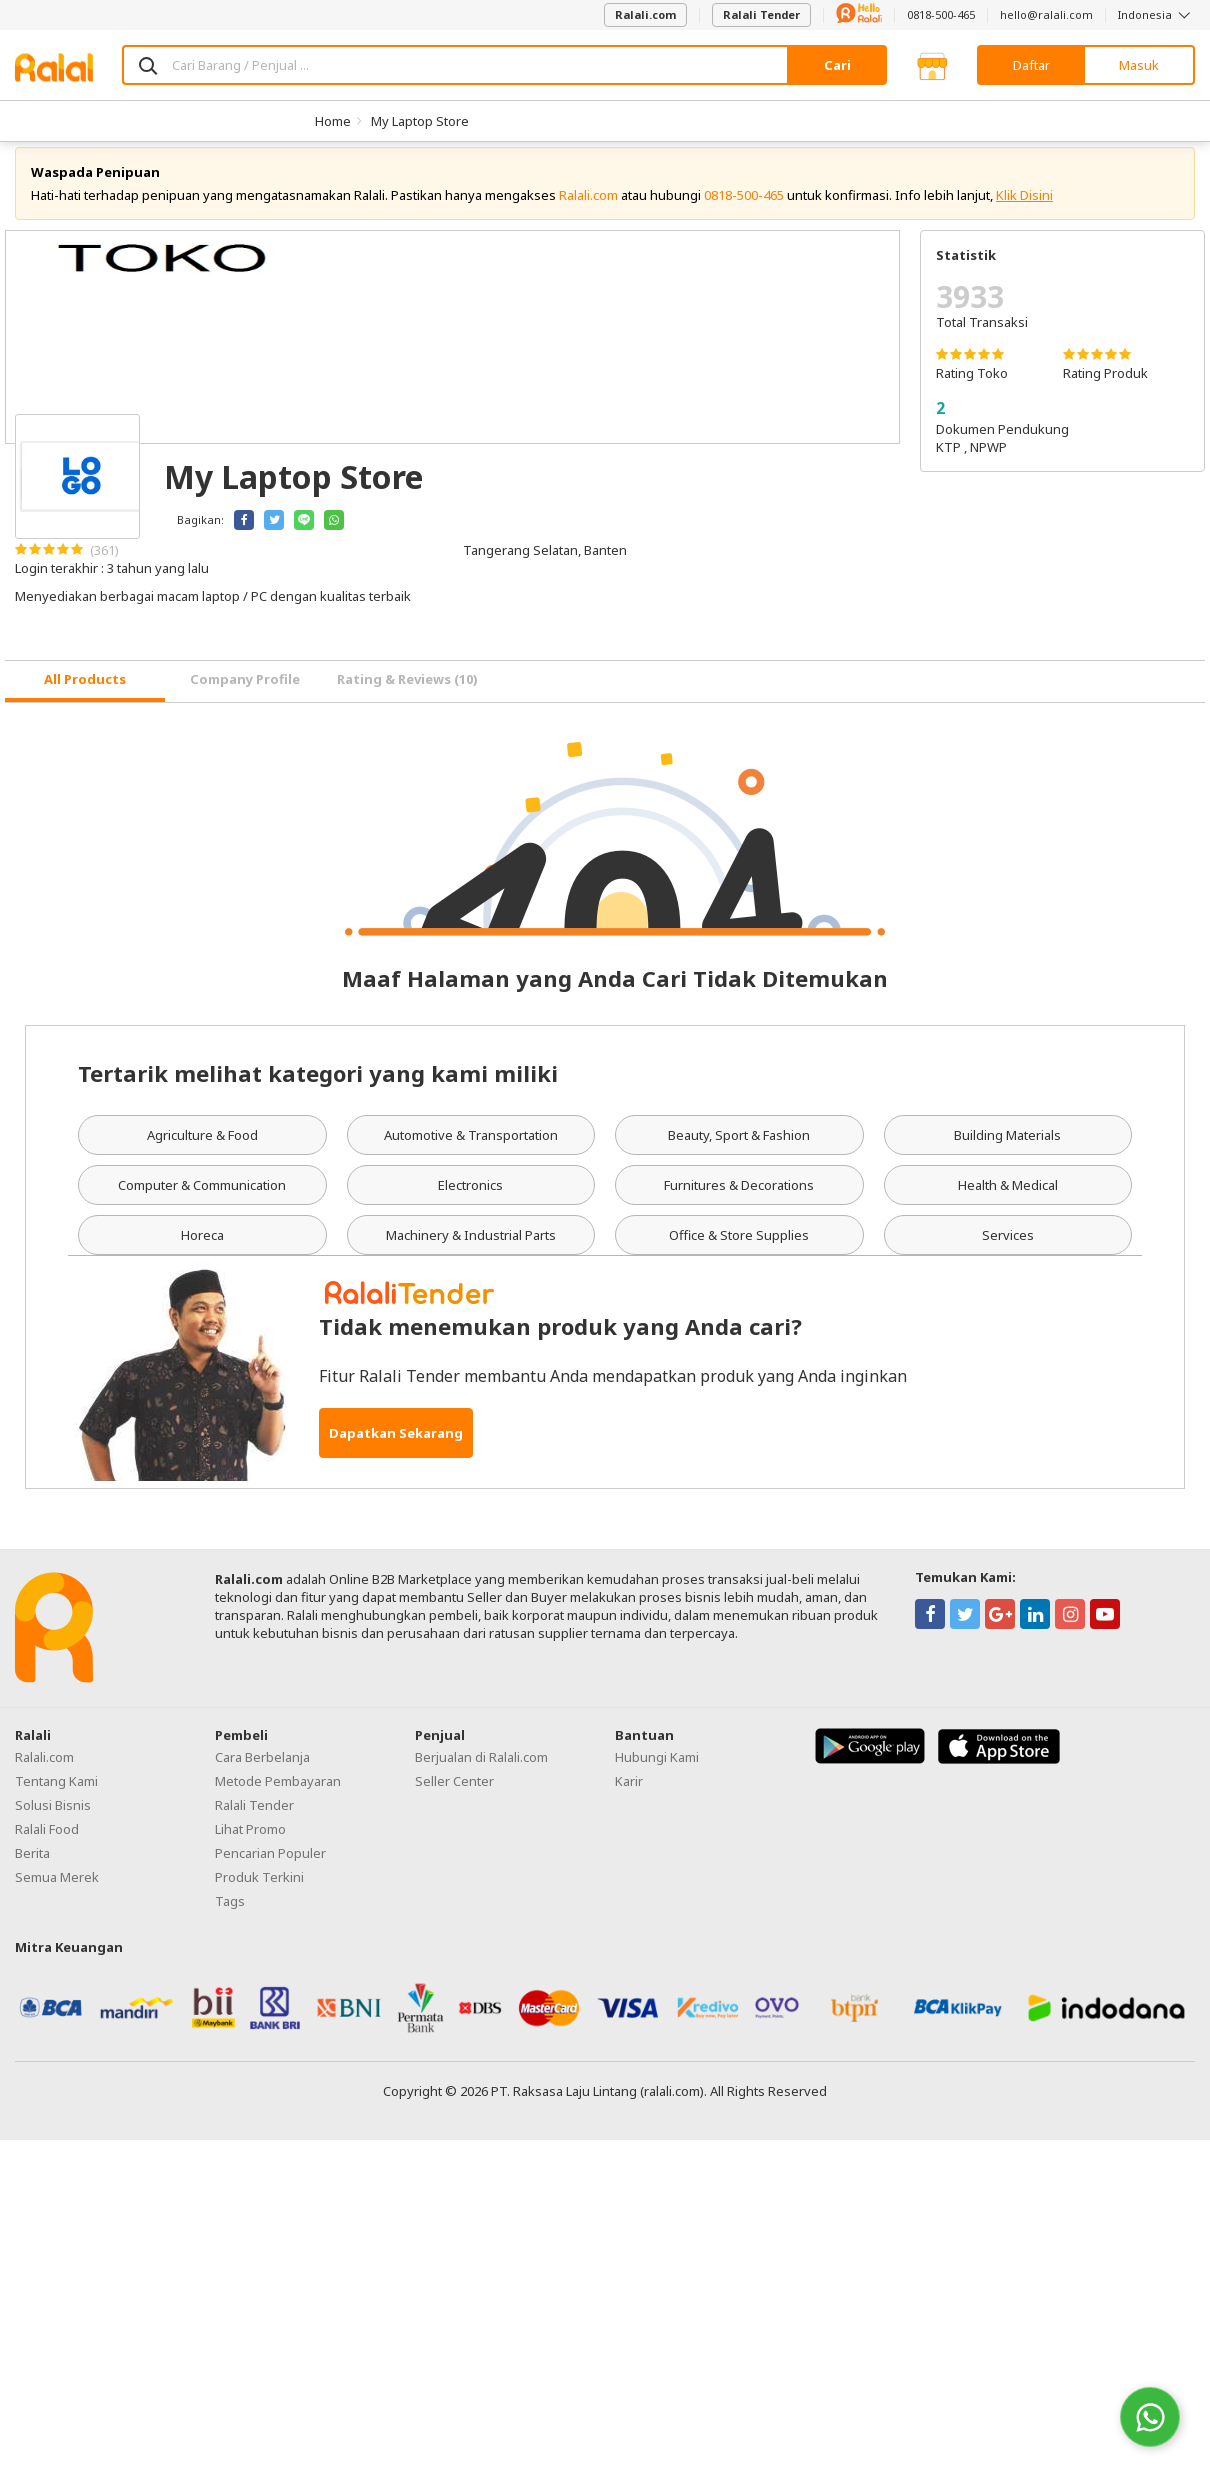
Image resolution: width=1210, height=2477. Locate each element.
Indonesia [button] (1156, 14)
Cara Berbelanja (262, 1772)
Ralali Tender (761, 14)
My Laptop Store (420, 121)
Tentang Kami (56, 1796)
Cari (837, 65)
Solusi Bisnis (53, 1820)
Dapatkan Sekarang (396, 1448)
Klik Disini (1024, 210)
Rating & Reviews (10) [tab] (407, 695)
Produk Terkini (259, 1892)
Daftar (1031, 65)
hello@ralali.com (1046, 14)
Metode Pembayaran (278, 1796)
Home (333, 121)
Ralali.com (645, 14)
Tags (230, 1916)
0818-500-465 (941, 14)
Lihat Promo (250, 1844)
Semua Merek (57, 1892)
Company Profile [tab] (245, 695)
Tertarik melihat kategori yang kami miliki (318, 1088)
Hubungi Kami (657, 1772)
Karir (629, 1796)
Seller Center (454, 1796)
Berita (32, 1868)
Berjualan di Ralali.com (481, 1772)
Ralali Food (47, 1844)
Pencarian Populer (270, 1868)
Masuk (1139, 65)
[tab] (85, 696)
